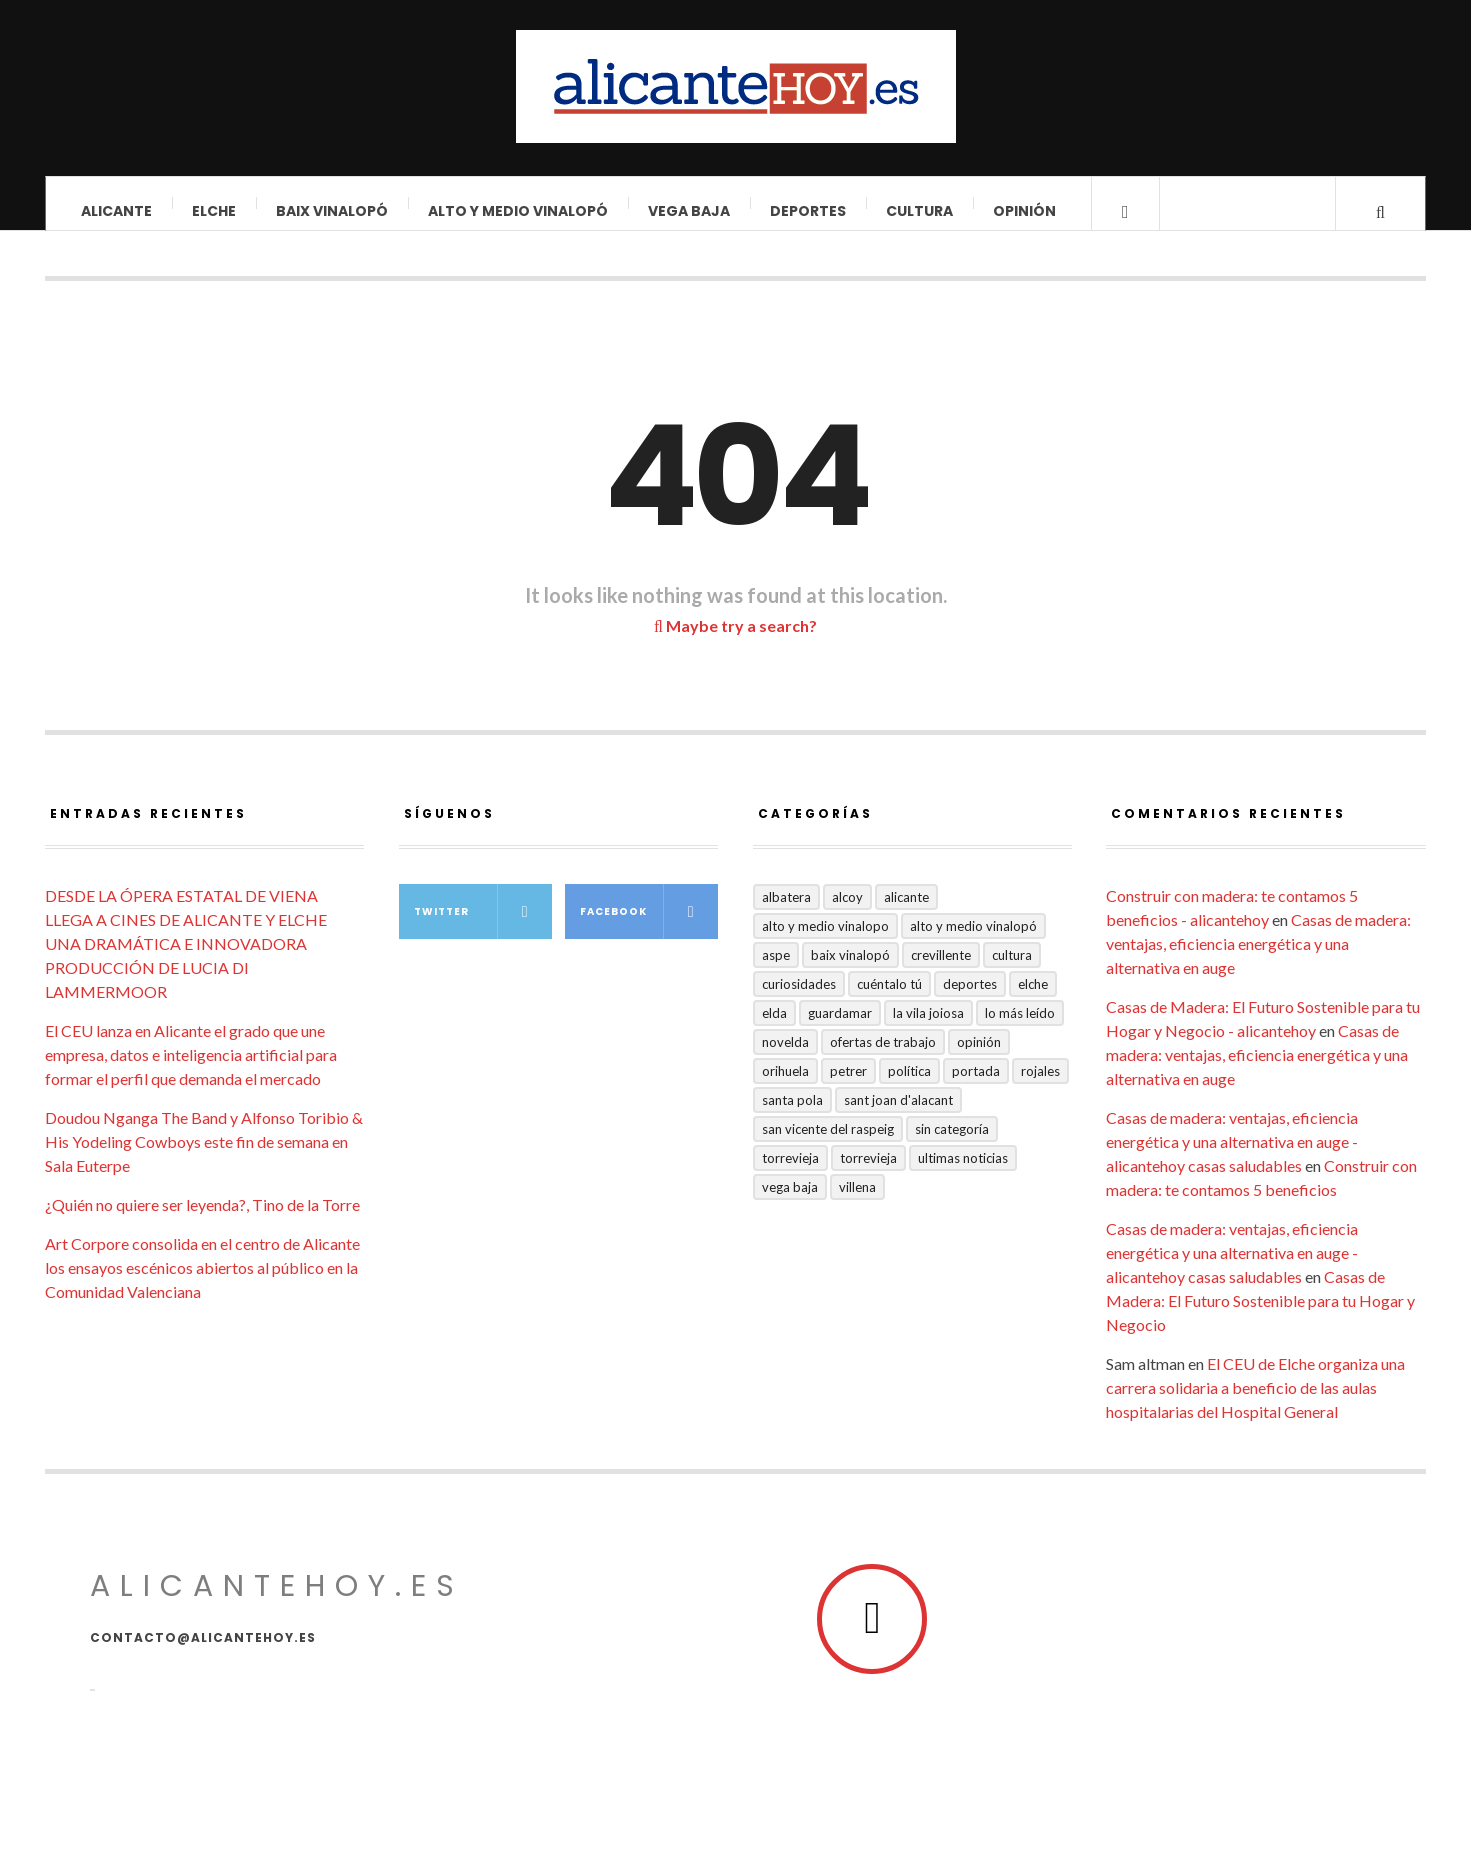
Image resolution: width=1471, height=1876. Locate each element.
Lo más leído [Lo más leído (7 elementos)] (1020, 1028)
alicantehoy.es (277, 1601)
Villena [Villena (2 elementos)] (857, 1202)
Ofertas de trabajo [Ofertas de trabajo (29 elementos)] (883, 1057)
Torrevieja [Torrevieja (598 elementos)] (790, 1173)
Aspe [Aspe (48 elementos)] (776, 970)
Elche (214, 211)
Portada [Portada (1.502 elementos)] (976, 1086)
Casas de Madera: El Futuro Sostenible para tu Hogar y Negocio (1260, 1315)
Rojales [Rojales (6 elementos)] (1040, 1086)
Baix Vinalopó (332, 211)
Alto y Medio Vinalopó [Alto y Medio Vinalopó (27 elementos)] (973, 941)
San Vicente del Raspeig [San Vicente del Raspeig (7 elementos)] (828, 1144)
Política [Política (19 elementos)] (909, 1086)
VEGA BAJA (689, 211)
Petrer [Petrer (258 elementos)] (848, 1086)
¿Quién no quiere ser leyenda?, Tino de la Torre (202, 1219)
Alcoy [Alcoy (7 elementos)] (847, 912)
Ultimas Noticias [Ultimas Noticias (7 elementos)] (963, 1173)
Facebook (649, 926)
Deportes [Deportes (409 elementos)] (970, 999)
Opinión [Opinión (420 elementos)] (979, 1057)
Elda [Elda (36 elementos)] (774, 1028)
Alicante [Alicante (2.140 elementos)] (906, 912)
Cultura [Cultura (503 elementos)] (1012, 970)
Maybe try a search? (735, 640)
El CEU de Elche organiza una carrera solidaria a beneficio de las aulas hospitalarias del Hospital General (1255, 1402)
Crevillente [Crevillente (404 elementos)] (941, 970)
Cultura (919, 211)
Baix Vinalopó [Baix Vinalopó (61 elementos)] (850, 970)
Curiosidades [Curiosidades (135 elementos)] (799, 999)
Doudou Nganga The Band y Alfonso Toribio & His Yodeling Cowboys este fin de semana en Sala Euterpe (204, 1156)
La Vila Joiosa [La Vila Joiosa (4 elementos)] (928, 1028)
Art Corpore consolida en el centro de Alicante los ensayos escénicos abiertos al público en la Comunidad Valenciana (202, 1282)
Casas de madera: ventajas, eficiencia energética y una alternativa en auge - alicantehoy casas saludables (1232, 1156)
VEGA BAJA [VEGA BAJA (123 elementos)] (790, 1202)
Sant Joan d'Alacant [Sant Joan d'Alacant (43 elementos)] (898, 1115)
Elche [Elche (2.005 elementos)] (1033, 999)
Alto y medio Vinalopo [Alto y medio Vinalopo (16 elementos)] (825, 941)
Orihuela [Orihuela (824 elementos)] (785, 1086)
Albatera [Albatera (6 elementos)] (786, 912)
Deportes (808, 211)
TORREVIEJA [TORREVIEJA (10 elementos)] (868, 1173)
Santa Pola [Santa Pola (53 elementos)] (792, 1115)
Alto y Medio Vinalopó (518, 211)
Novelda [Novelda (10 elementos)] (785, 1057)
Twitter (483, 926)
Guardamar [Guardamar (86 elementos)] (840, 1028)
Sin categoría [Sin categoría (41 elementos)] (952, 1144)
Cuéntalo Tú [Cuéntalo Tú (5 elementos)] (889, 999)
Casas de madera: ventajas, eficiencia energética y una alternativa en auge (1258, 958)
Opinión (1024, 211)
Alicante (116, 211)
